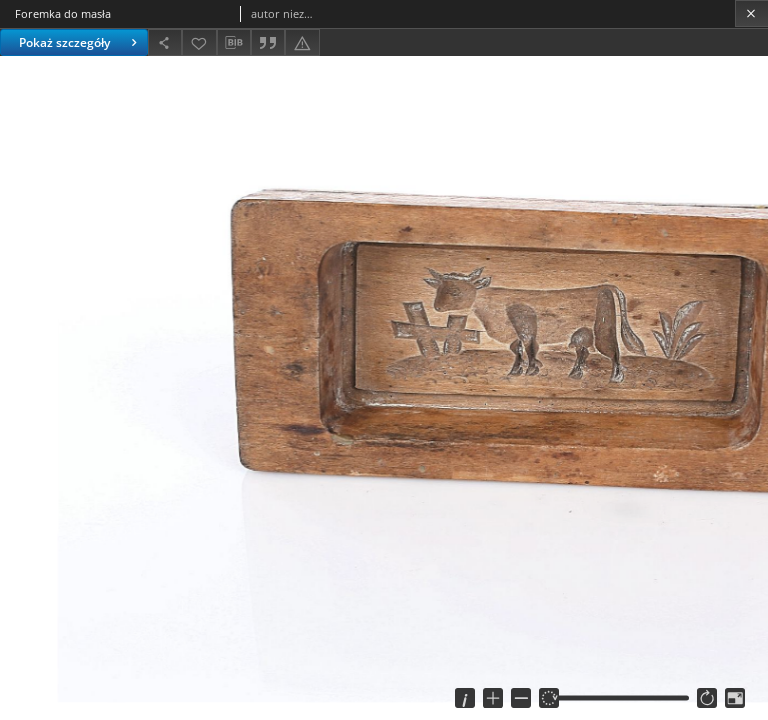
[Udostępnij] (165, 42)
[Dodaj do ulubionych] (199, 42)
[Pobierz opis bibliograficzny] (234, 43)
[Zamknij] (751, 13)
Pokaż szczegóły (80, 42)
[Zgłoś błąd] (302, 42)
